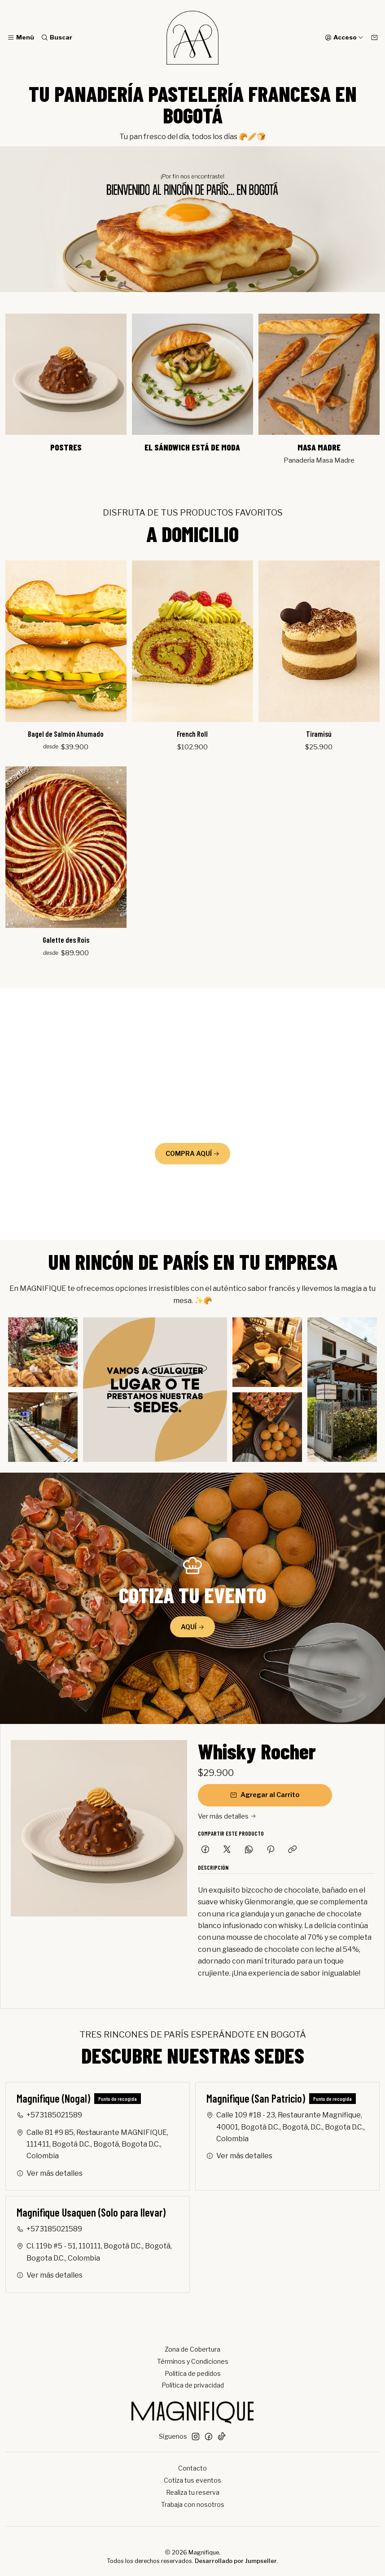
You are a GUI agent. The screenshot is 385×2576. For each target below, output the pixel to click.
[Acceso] (344, 37)
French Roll (192, 733)
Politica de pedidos (193, 2373)
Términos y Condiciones (192, 2361)
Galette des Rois (66, 937)
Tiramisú (319, 732)
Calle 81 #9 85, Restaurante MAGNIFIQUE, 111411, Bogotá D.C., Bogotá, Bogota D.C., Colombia (92, 2144)
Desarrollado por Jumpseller (236, 2561)
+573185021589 (49, 2115)
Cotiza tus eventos (192, 2480)
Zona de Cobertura (192, 2349)
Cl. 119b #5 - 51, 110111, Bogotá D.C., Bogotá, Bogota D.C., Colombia (94, 2252)
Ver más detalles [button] (50, 2173)
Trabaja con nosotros (192, 2504)
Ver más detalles (227, 1816)
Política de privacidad (193, 2385)
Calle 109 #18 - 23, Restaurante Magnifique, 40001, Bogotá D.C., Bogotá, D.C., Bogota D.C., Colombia (285, 2127)
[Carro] (374, 37)
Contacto (192, 2468)
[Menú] (20, 37)
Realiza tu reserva (192, 2492)
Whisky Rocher (257, 1751)
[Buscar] (56, 37)
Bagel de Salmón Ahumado (66, 733)
